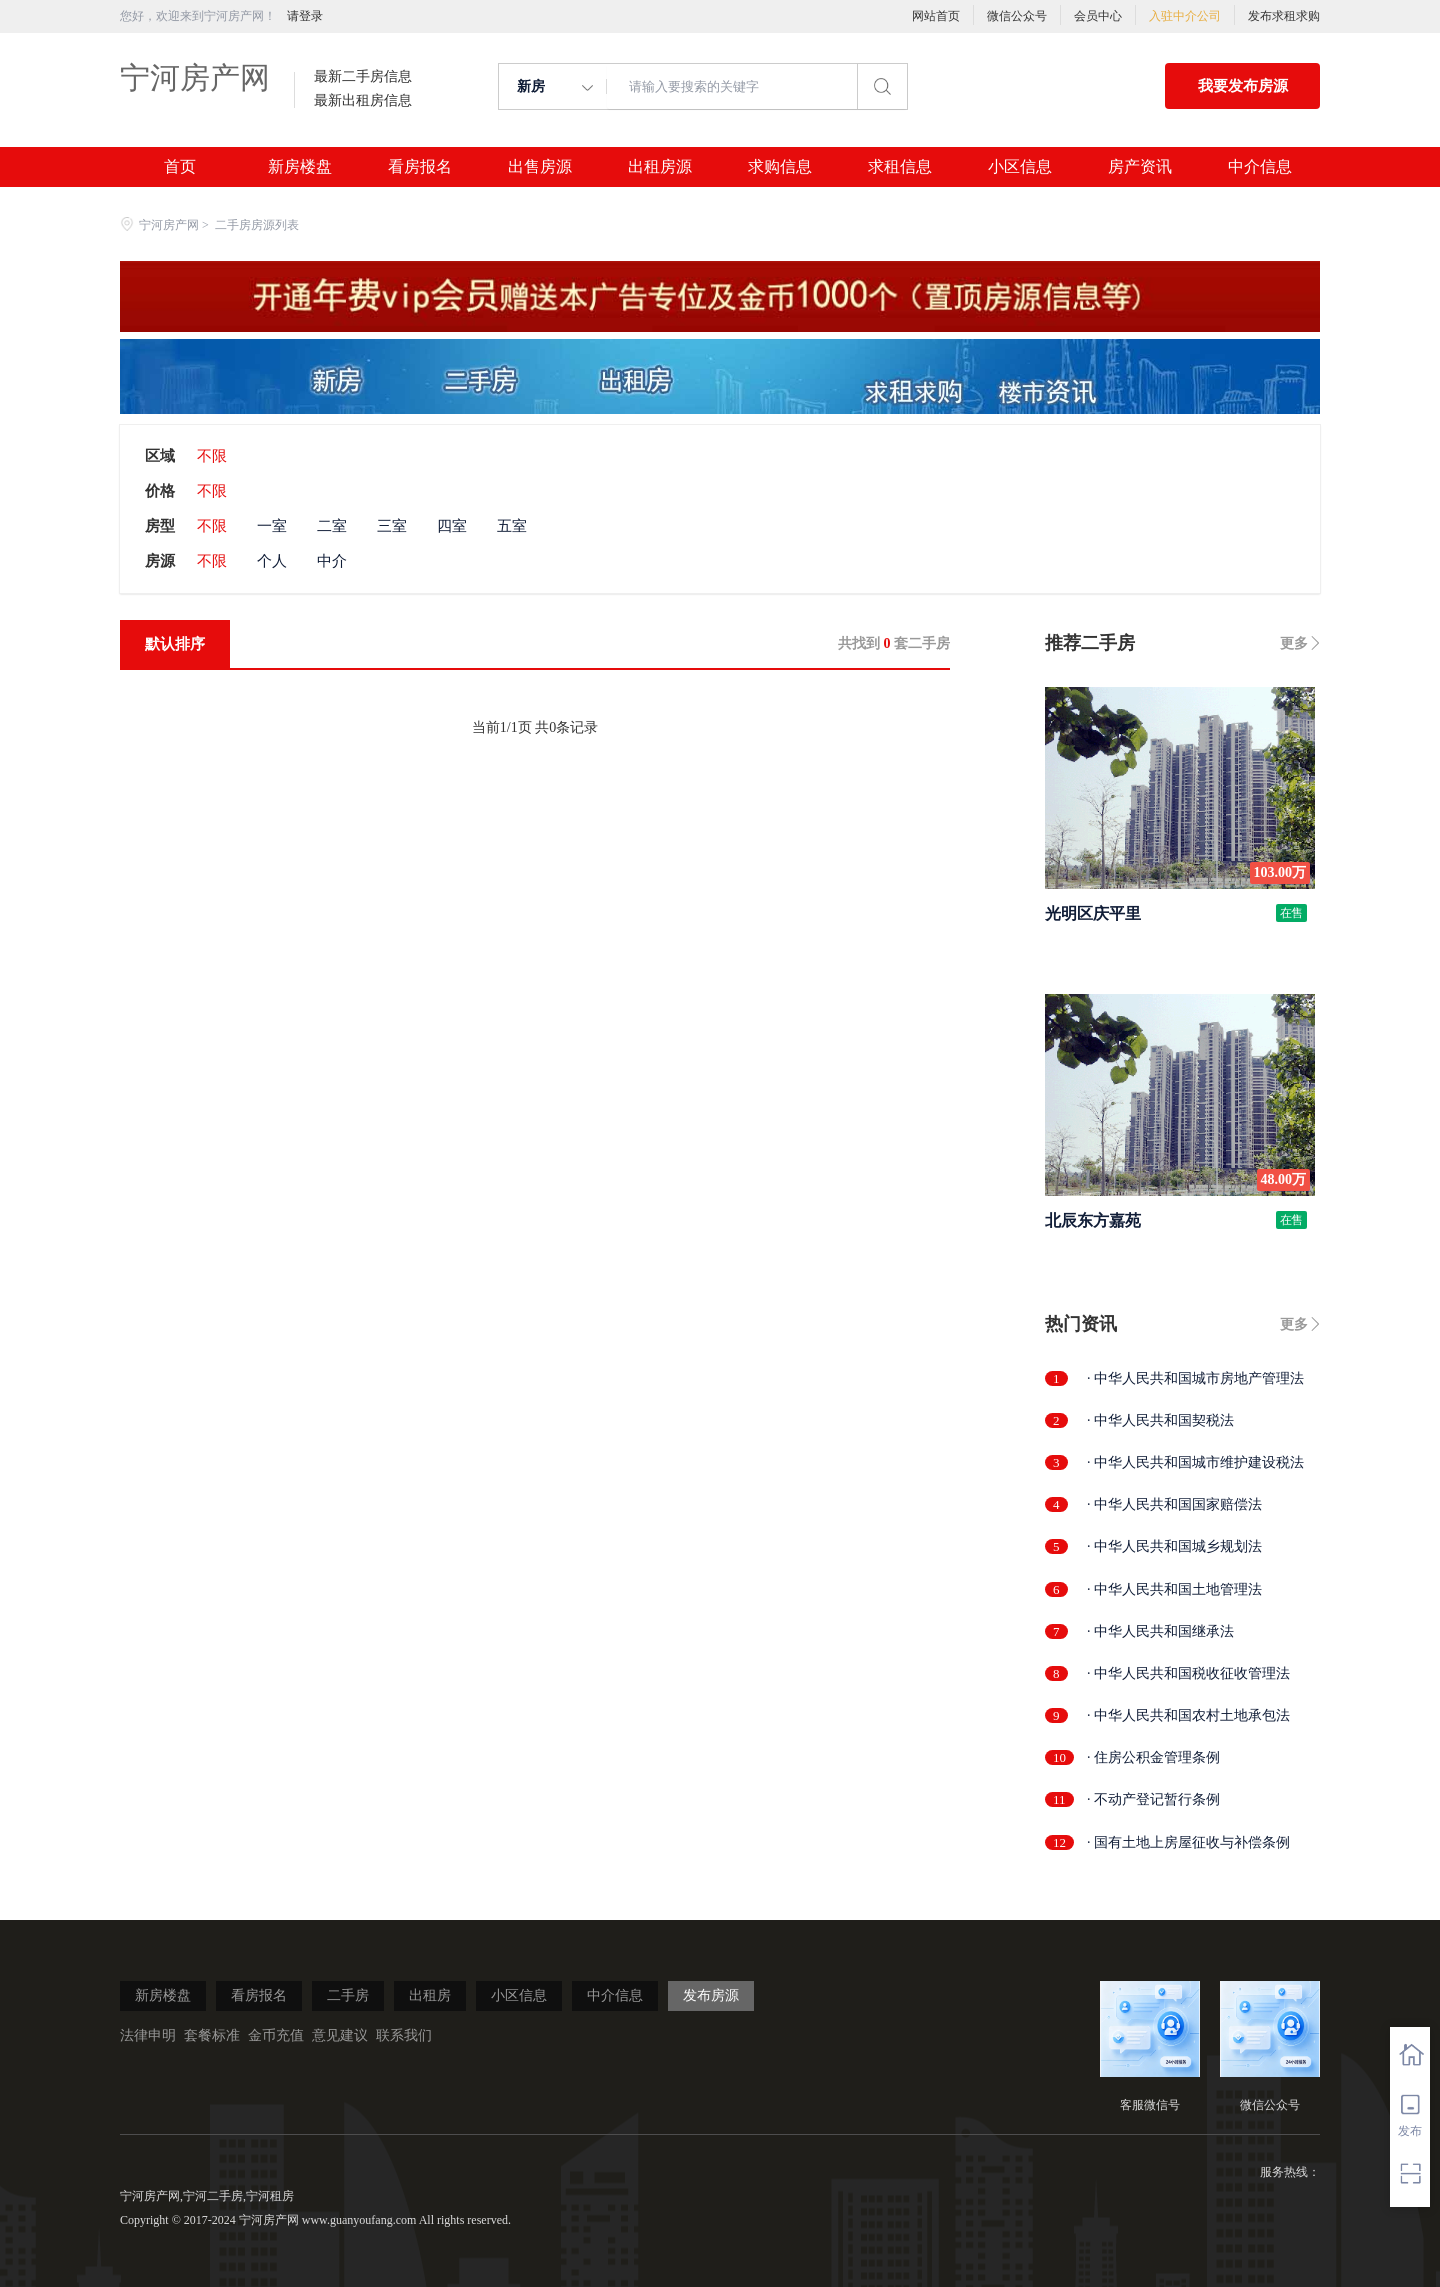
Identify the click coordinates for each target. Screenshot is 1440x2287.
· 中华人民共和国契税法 (1160, 1420)
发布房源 (711, 1995)
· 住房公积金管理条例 (1153, 1757)
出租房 (430, 1995)
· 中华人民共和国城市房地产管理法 (1195, 1378)
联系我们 (404, 2035)
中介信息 (1260, 167)
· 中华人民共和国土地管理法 (1174, 1589)
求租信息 (900, 167)
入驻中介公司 (1185, 16)
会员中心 (1098, 16)
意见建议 (340, 2035)
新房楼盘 (300, 167)
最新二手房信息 (363, 77)
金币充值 (276, 2035)
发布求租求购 (1284, 16)
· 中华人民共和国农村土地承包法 (1188, 1715)
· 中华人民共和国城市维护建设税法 (1195, 1462)
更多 (1294, 643)
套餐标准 (212, 2035)
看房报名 (420, 167)
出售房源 (540, 167)
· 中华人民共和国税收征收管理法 (1188, 1673)
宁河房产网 (195, 77)
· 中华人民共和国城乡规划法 (1174, 1546)
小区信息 (1020, 167)
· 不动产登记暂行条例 (1153, 1799)
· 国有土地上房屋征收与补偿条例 (1188, 1842)
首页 (180, 167)
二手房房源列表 (257, 225)
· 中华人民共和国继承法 (1160, 1631)
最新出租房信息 (363, 101)
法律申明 (148, 2035)
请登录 (305, 16)
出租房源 (660, 167)
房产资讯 (1140, 167)
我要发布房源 (1243, 86)
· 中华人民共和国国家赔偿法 (1174, 1504)
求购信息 (780, 167)
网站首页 (936, 16)
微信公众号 (1017, 16)
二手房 (348, 1995)
